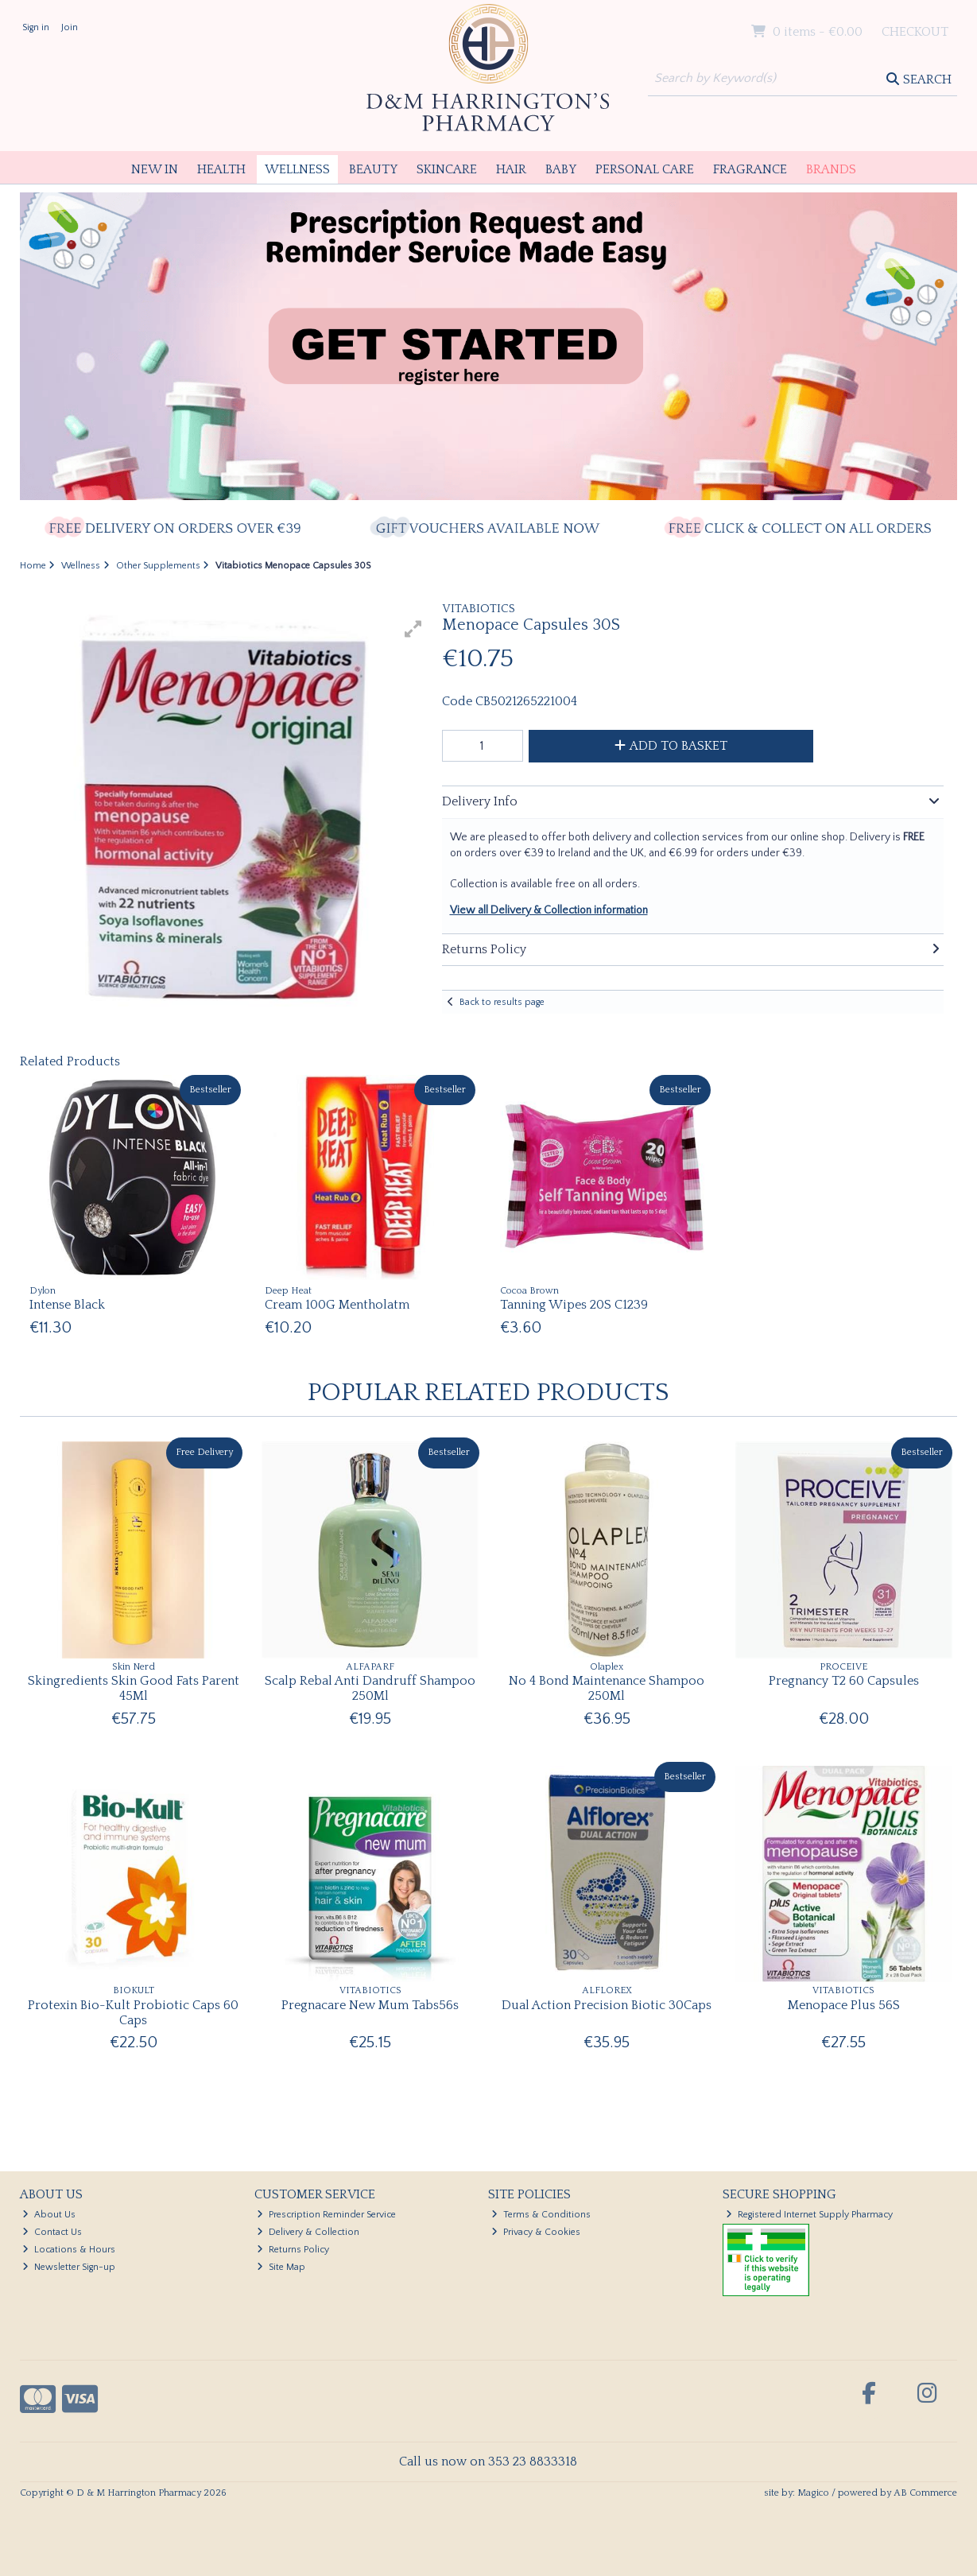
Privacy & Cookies (535, 2232)
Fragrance (750, 169)
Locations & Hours (68, 2249)
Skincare (447, 169)
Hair (511, 169)
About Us (49, 2214)
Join (69, 27)
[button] (413, 629)
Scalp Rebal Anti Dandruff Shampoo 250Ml (370, 1688)
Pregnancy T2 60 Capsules (844, 1681)
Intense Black (67, 1305)
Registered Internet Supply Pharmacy (809, 2214)
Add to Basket (671, 746)
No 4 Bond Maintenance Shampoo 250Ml (606, 1688)
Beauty (373, 169)
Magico (813, 2493)
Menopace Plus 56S (844, 2005)
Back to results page (502, 1002)
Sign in (35, 27)
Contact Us (52, 2232)
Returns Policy (293, 2249)
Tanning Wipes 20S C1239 (574, 1305)
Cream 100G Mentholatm (337, 1305)
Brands (831, 169)
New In (154, 169)
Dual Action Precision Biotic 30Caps (606, 2005)
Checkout (915, 32)
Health (221, 169)
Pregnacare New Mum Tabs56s (370, 2005)
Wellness (297, 169)
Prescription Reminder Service (326, 2214)
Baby (560, 169)
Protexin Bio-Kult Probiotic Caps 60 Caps (133, 2012)
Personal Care (644, 169)
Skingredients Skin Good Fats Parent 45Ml (133, 1688)
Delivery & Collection (308, 2232)
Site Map (281, 2267)
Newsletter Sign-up (68, 2267)
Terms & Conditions (541, 2214)
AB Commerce (925, 2493)
